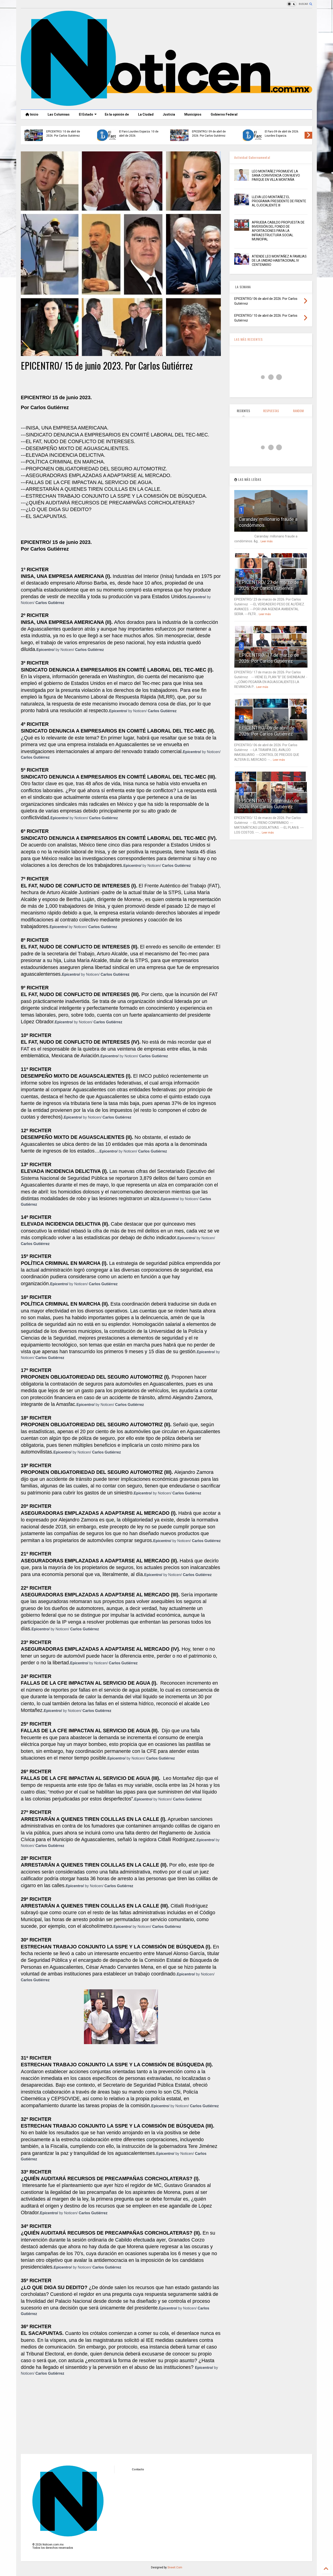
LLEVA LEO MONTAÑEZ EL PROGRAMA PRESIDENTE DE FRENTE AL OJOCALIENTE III (279, 201)
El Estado (88, 114)
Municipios (192, 114)
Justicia (169, 114)
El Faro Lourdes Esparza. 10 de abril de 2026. (138, 133)
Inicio (31, 114)
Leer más (267, 541)
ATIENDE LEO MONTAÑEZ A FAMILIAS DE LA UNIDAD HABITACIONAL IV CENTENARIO (279, 261)
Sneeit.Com (174, 2567)
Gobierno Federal (224, 114)
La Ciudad (146, 114)
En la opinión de (117, 114)
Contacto (138, 2469)
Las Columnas (59, 114)
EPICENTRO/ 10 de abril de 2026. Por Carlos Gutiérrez (63, 133)
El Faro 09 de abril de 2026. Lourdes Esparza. (282, 133)
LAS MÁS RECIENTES (248, 339)
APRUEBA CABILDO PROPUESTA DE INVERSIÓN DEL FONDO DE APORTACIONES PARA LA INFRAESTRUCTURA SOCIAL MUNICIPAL (278, 231)
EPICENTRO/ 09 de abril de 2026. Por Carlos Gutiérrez (209, 133)
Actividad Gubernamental (252, 157)
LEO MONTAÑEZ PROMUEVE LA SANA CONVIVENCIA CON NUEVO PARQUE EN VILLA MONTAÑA (276, 175)
